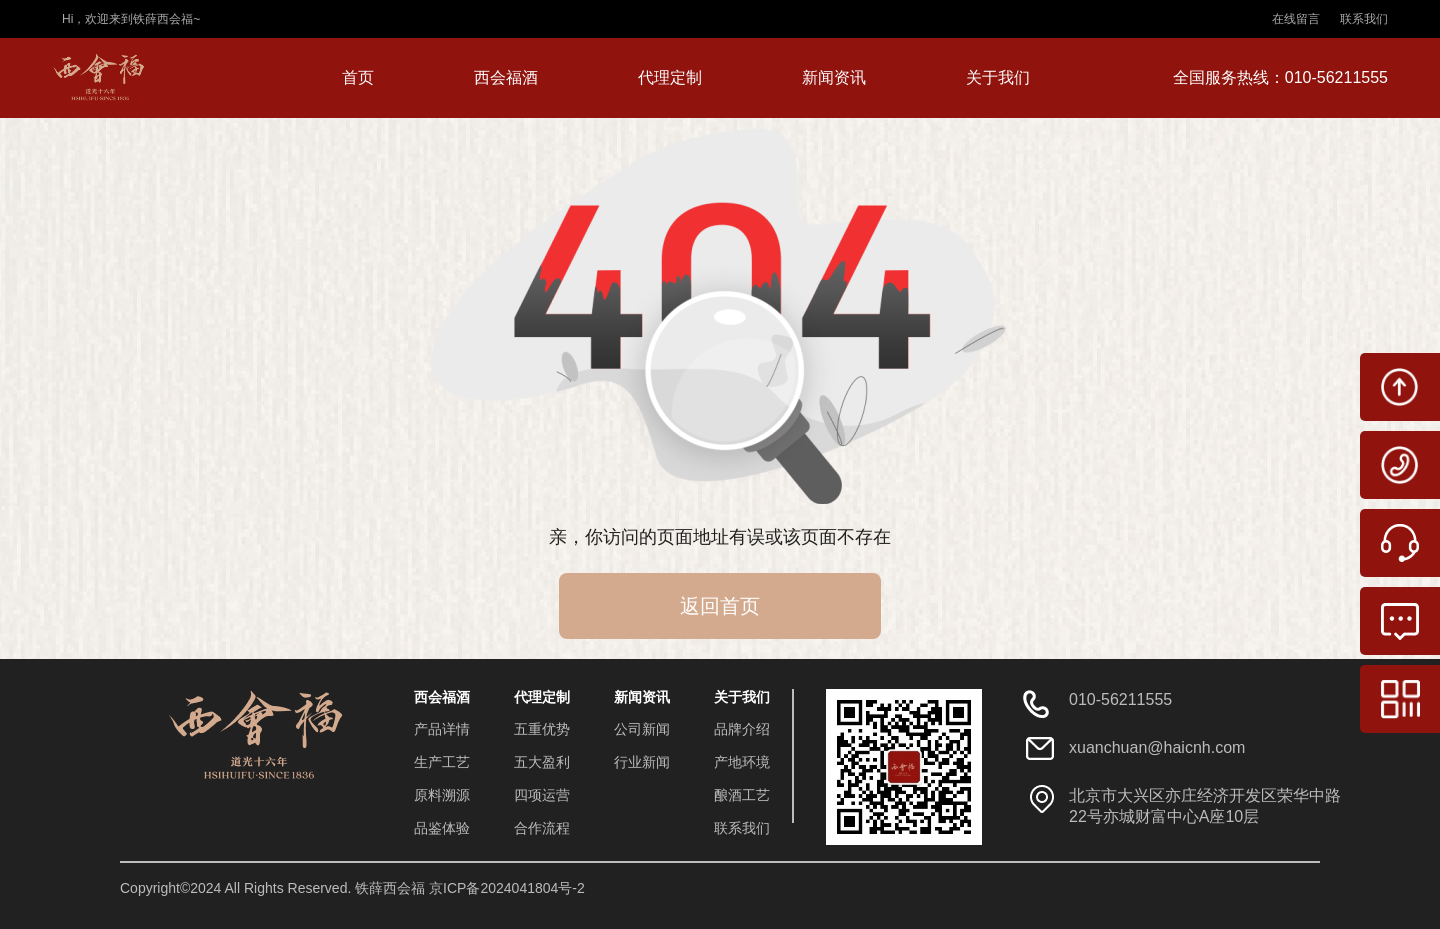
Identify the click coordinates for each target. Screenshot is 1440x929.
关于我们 (998, 77)
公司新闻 (642, 729)
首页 (358, 77)
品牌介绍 (742, 729)
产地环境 (742, 762)
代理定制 (670, 77)
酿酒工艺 (742, 795)
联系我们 (1364, 19)
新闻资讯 (834, 77)
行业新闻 (642, 762)
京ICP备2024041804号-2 (507, 888)
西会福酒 (506, 77)
